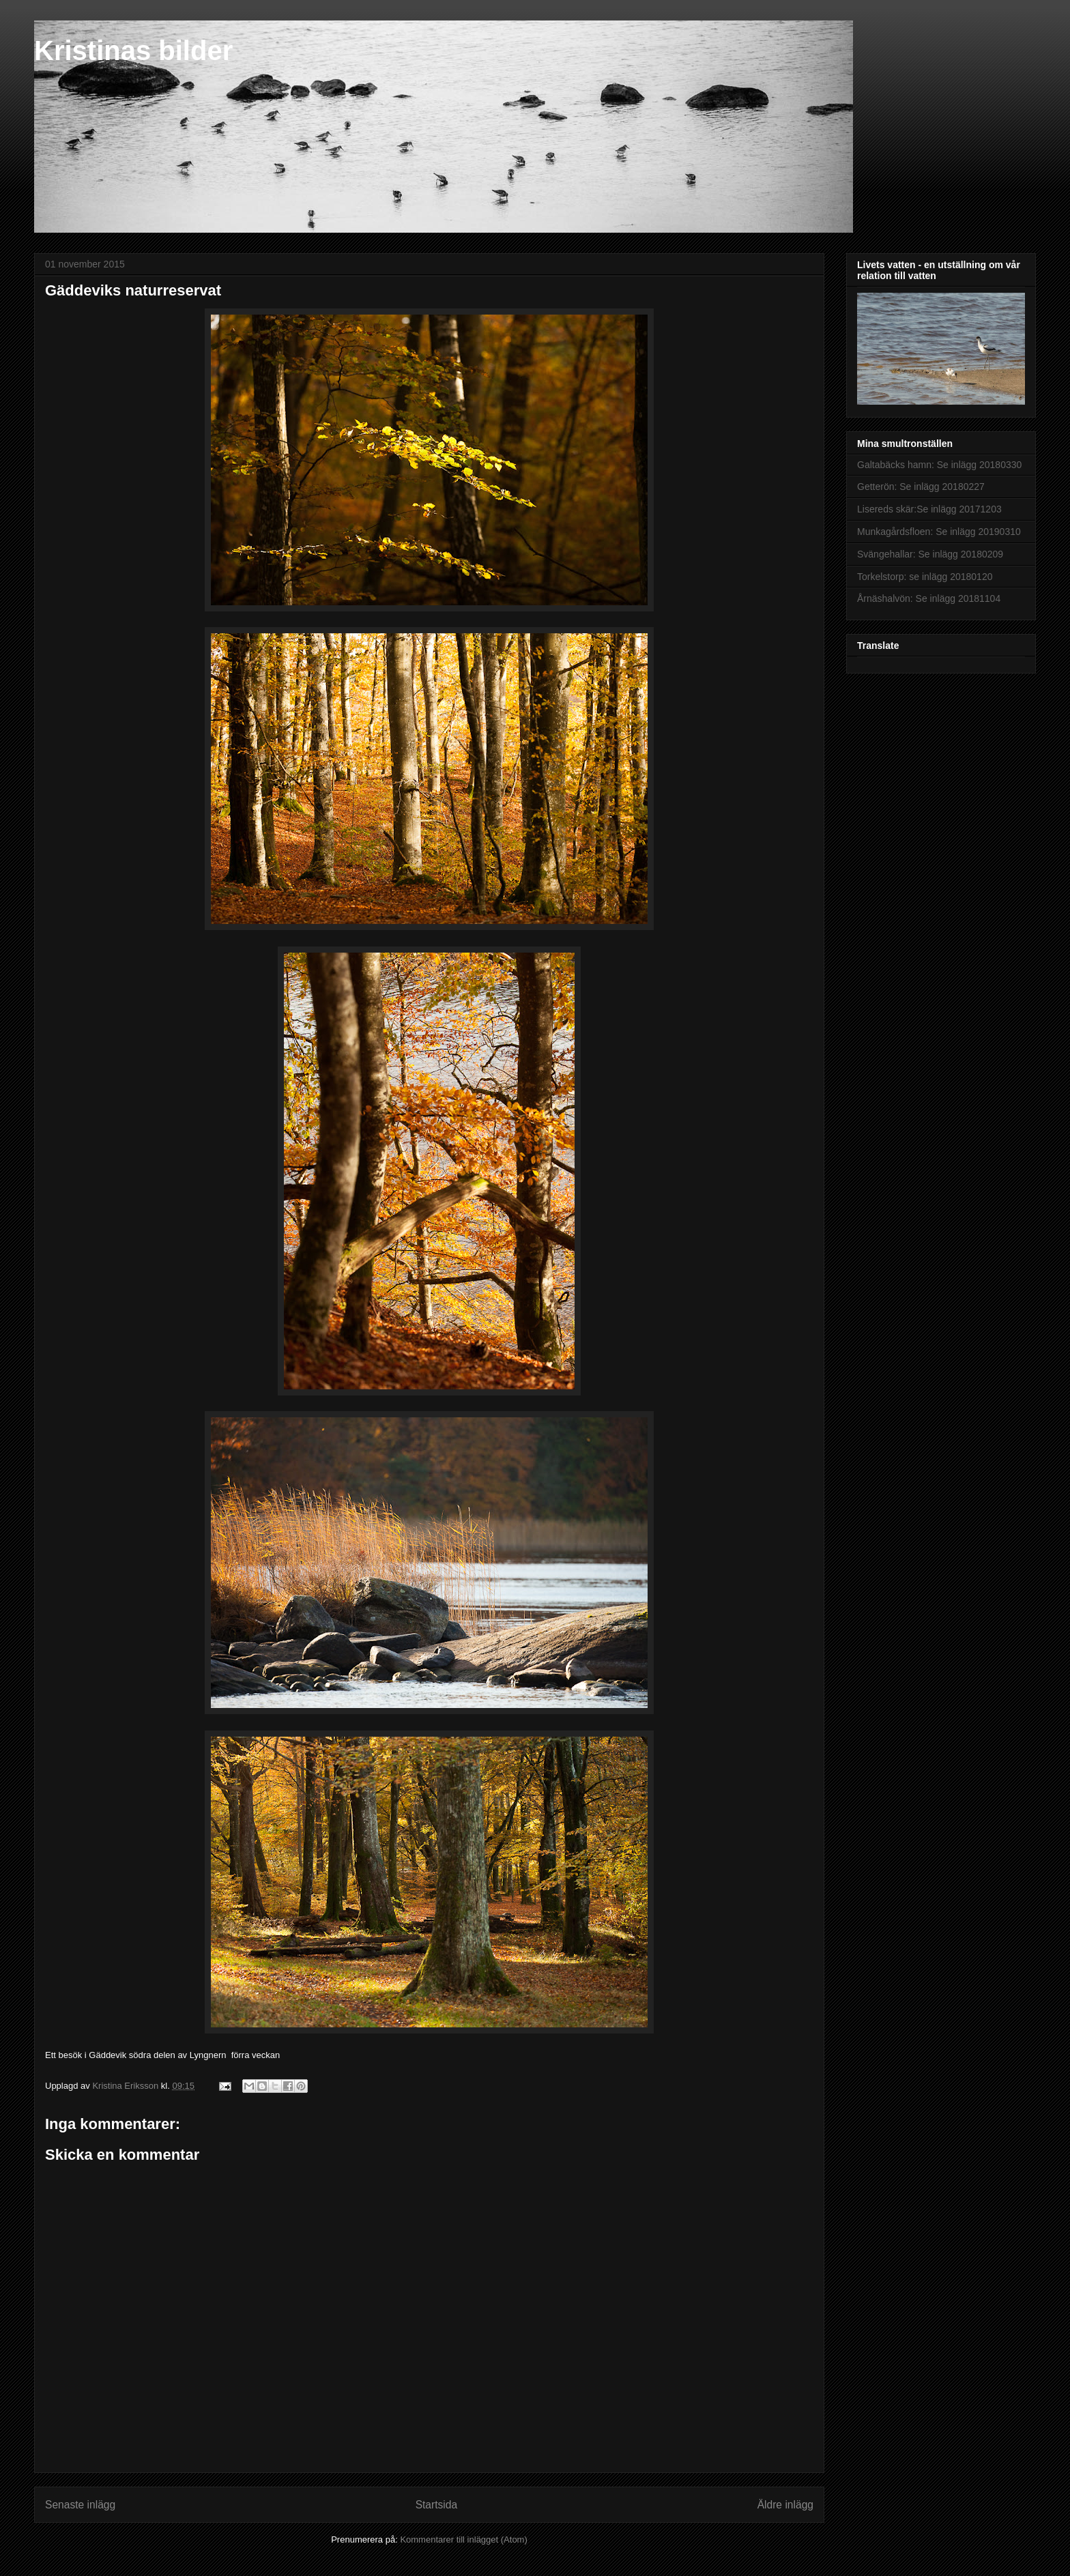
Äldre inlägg (785, 2504)
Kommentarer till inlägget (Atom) (463, 2539)
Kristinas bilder (133, 50)
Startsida (437, 2504)
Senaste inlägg (80, 2504)
